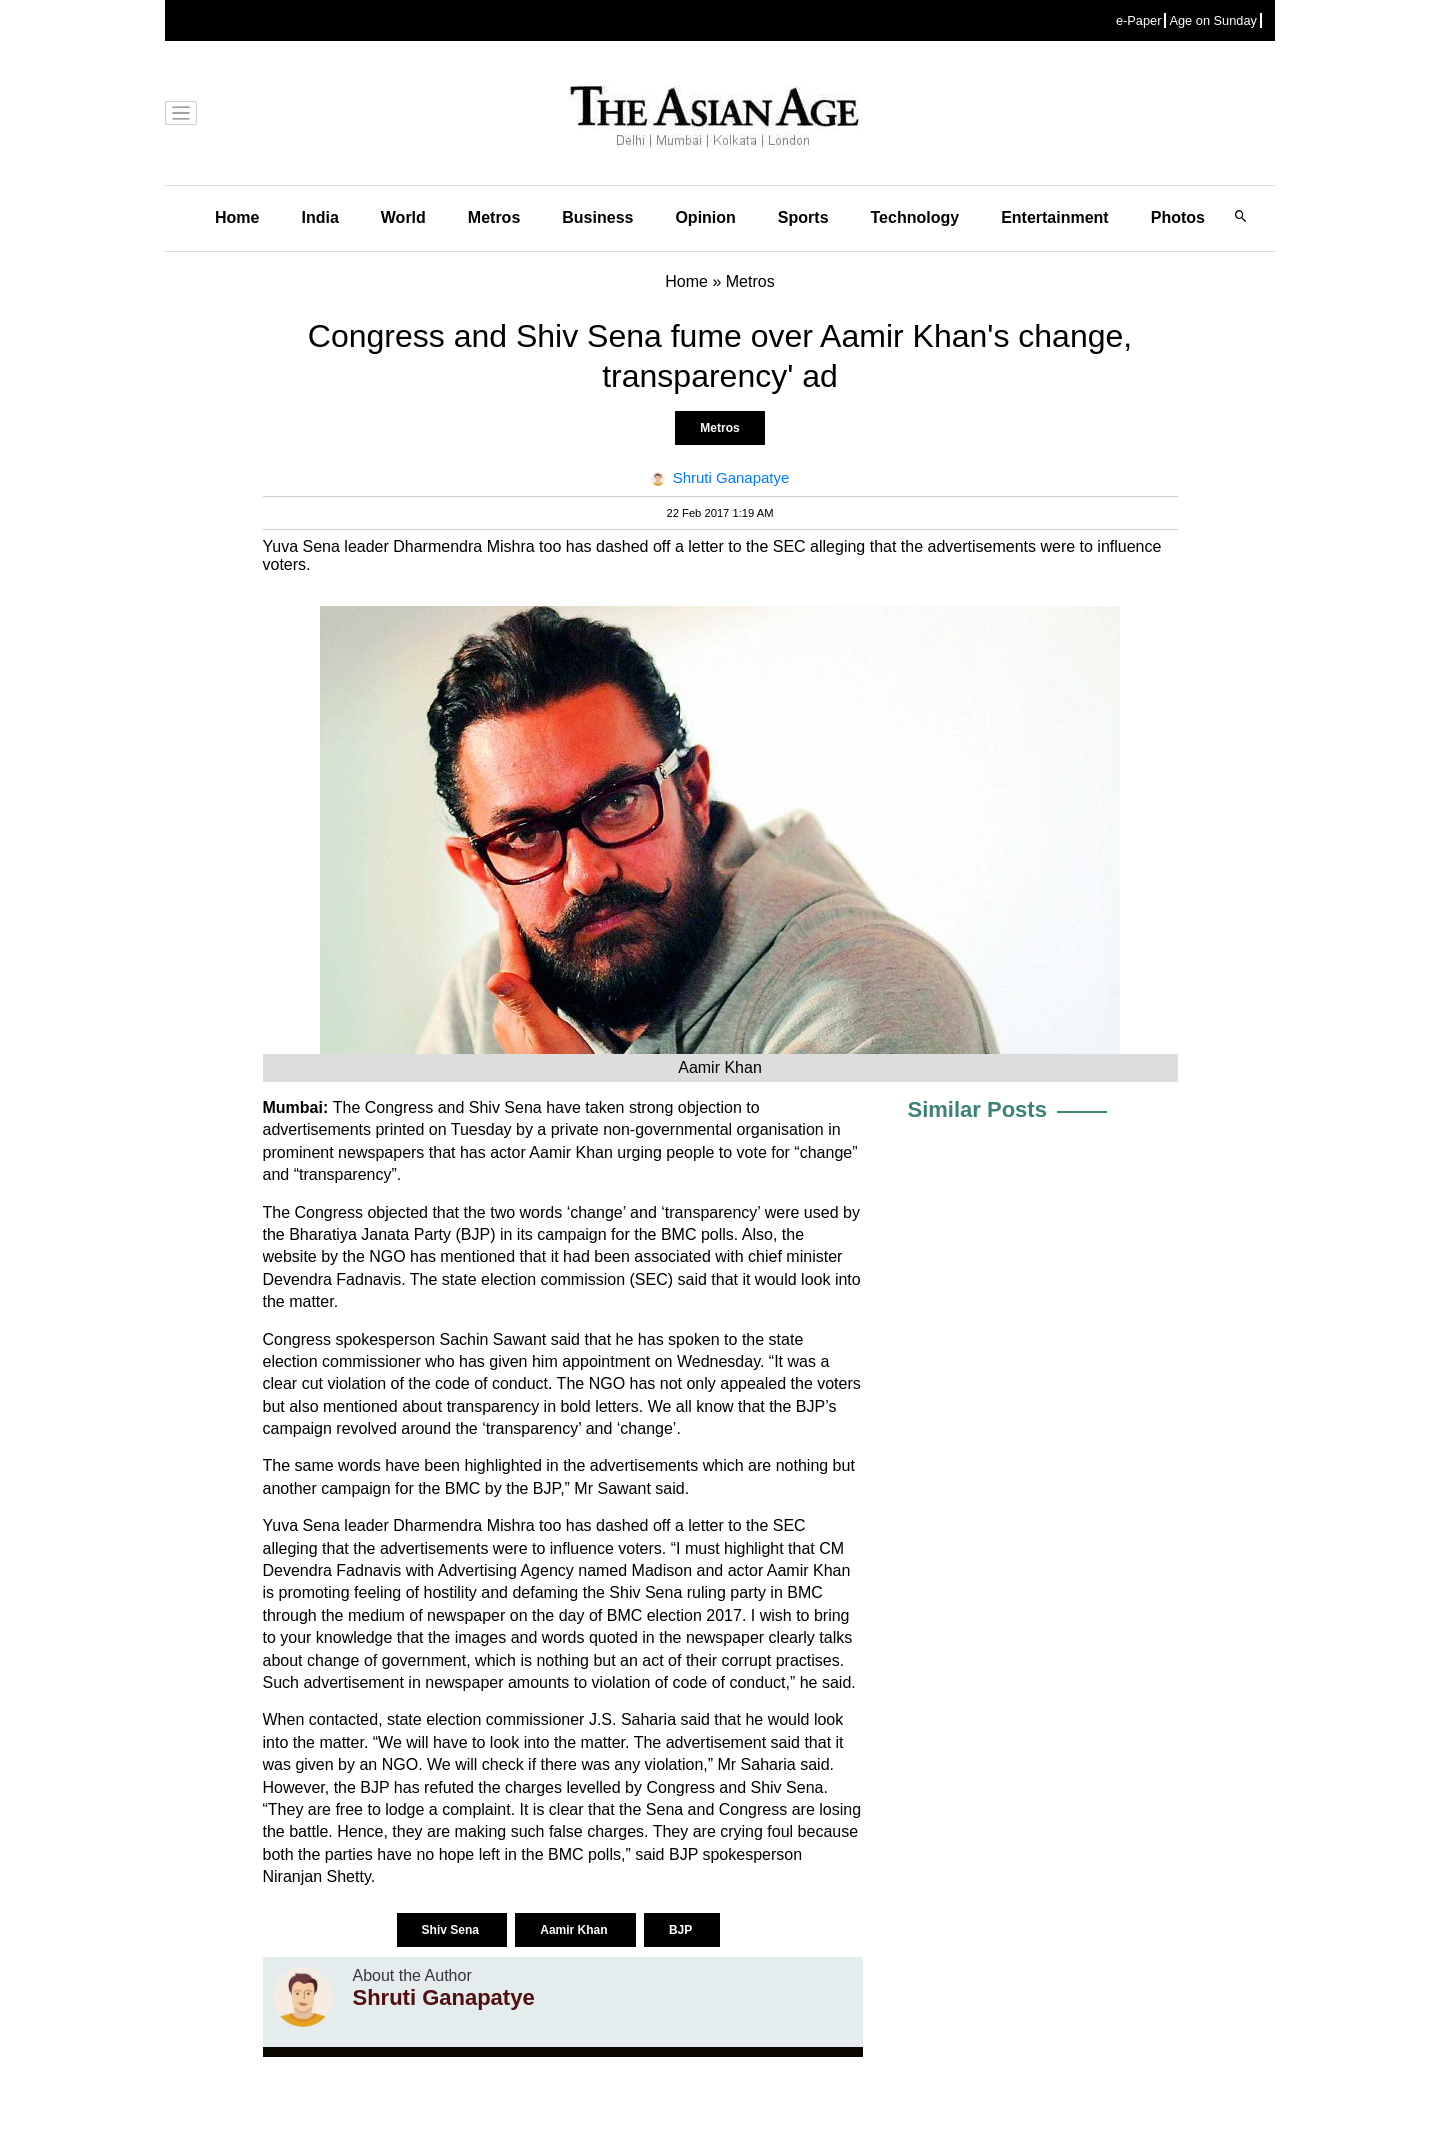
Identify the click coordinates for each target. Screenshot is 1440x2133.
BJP (682, 1930)
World (403, 217)
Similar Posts (977, 1109)
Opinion (705, 217)
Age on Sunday (1213, 20)
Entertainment (1055, 217)
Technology (915, 217)
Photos (1178, 217)
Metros (494, 217)
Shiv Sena (452, 1930)
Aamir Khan (575, 1930)
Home (237, 217)
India (319, 217)
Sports (803, 217)
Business (597, 217)
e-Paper (1139, 20)
